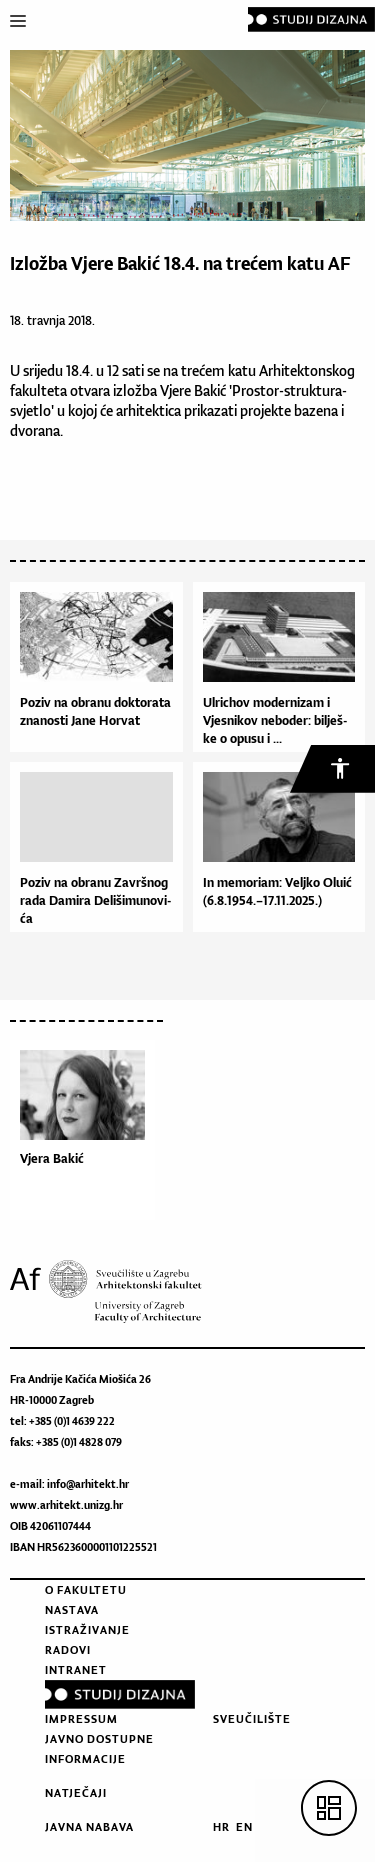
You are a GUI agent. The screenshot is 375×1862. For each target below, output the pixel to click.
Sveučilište (252, 1719)
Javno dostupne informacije (99, 1749)
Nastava (72, 1610)
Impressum (81, 1719)
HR (221, 1827)
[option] (87, 1135)
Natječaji (76, 1793)
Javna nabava (89, 1827)
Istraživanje (87, 1630)
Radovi (68, 1650)
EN (244, 1827)
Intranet (76, 1670)
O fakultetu (86, 1590)
